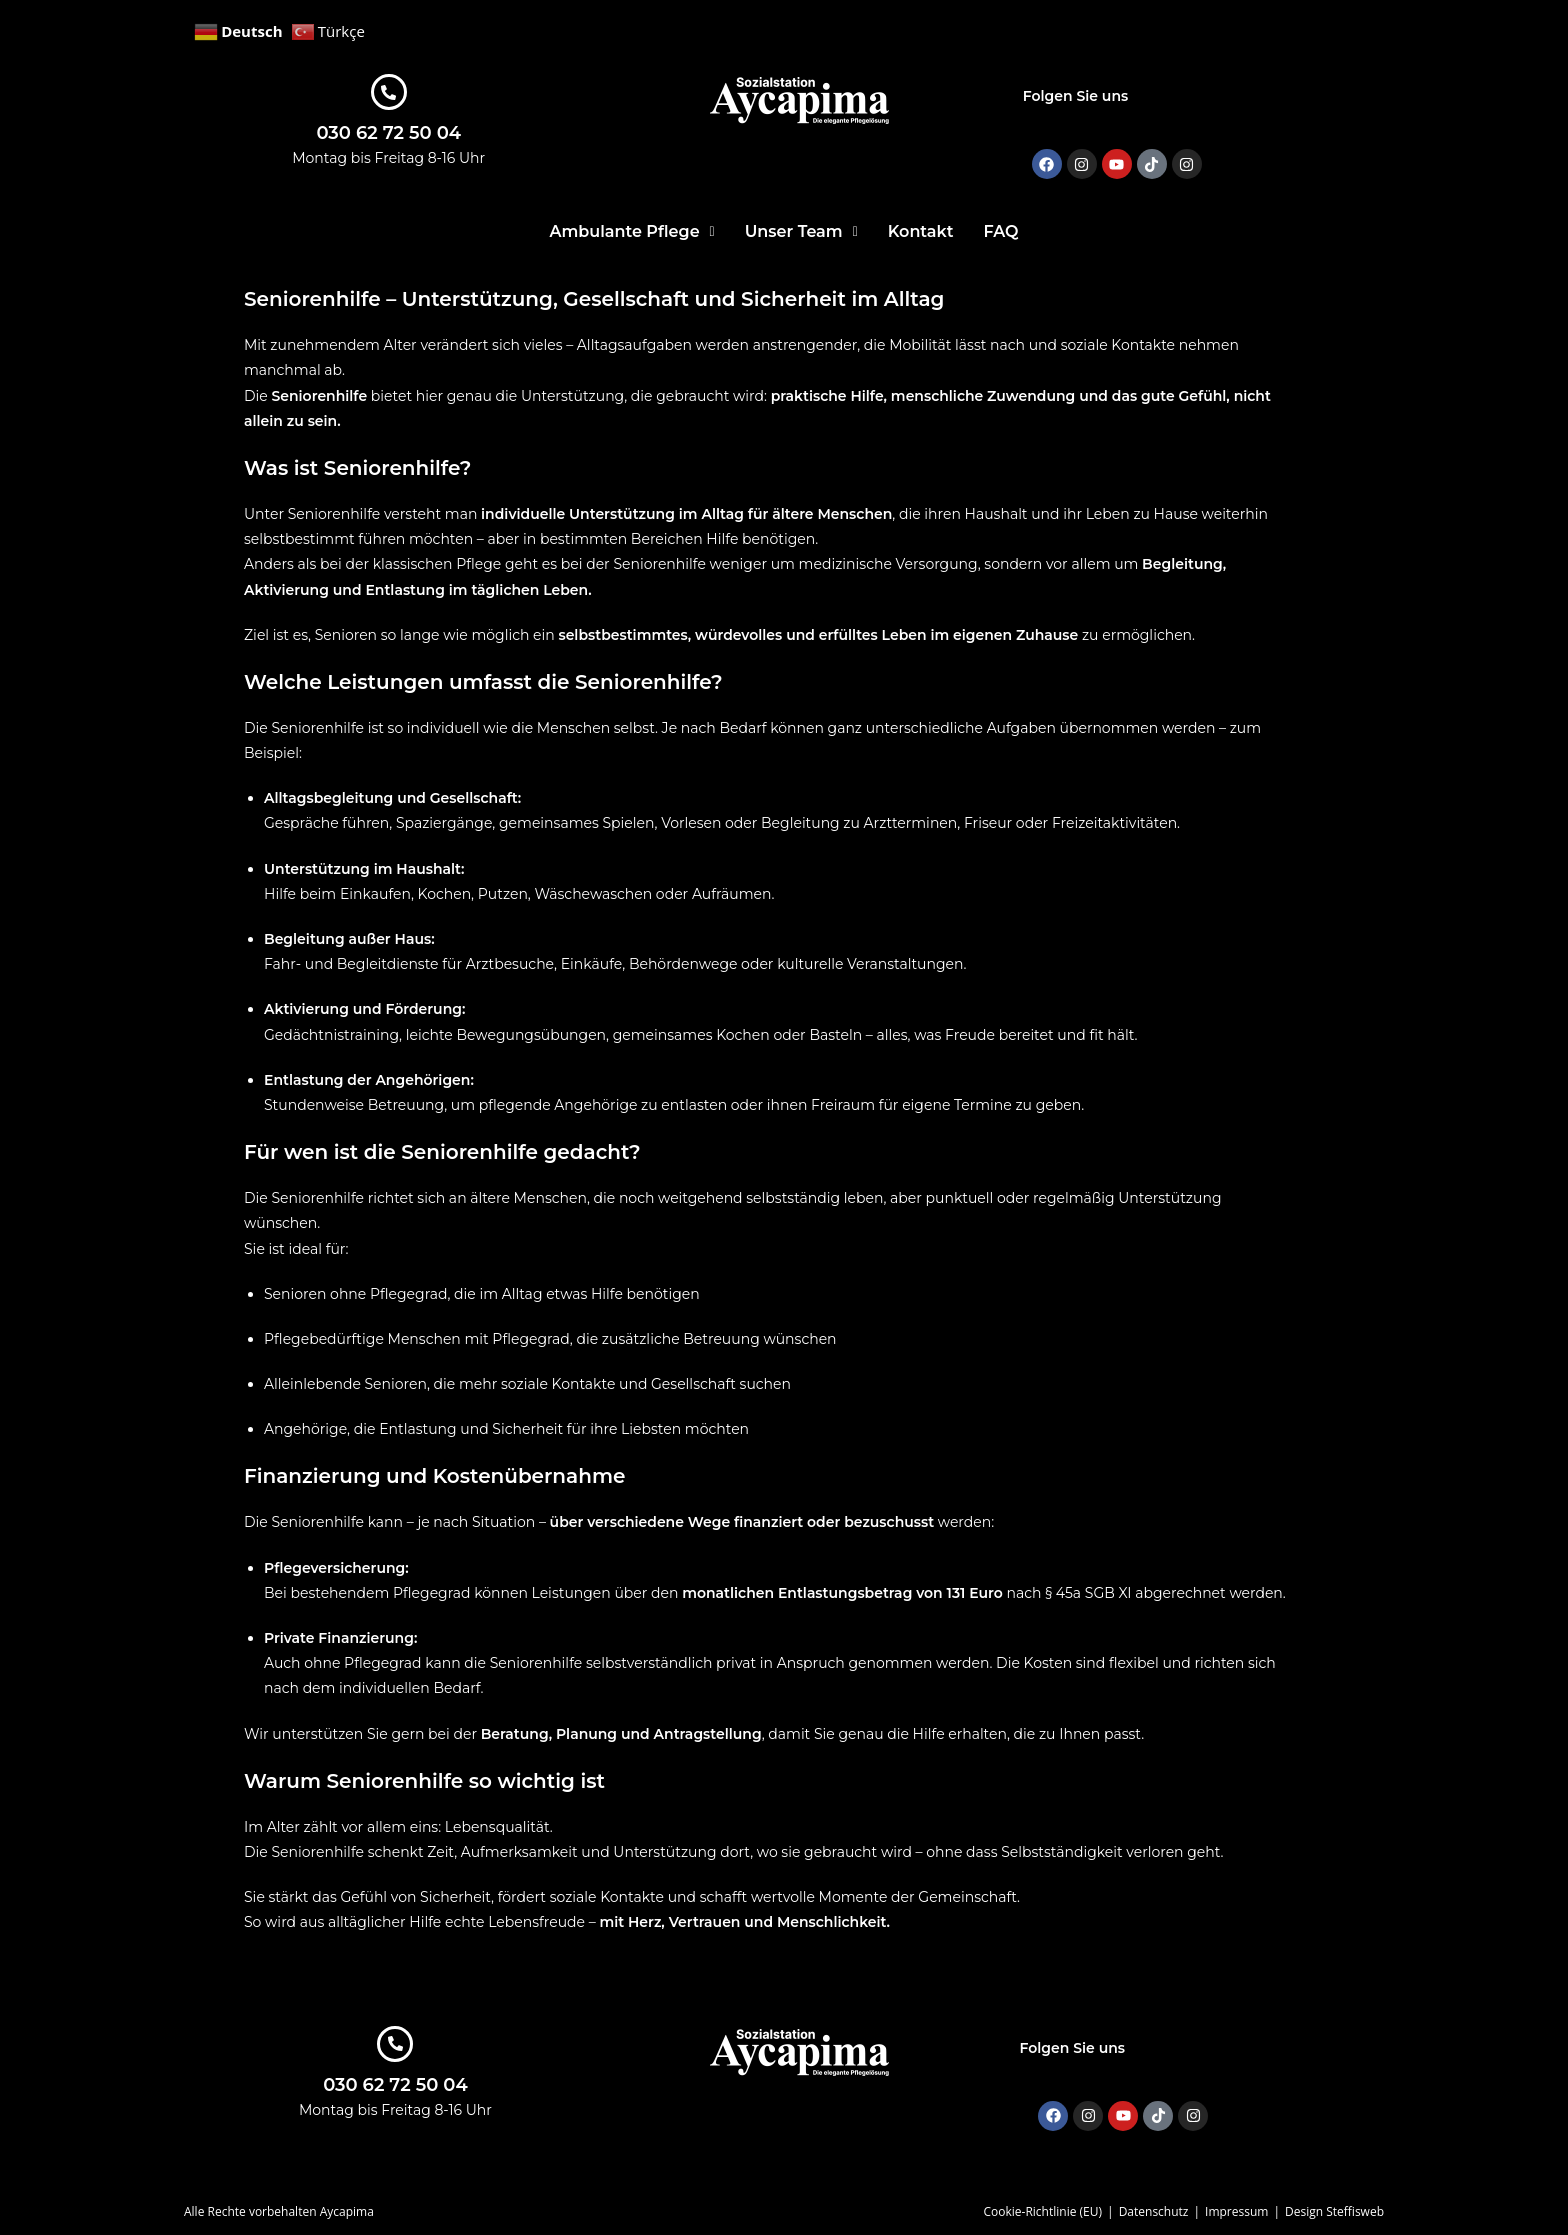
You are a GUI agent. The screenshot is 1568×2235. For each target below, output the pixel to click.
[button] (631, 232)
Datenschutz (1154, 2211)
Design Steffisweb (1334, 2211)
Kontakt (921, 231)
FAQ (1001, 231)
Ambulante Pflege (631, 231)
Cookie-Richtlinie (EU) (1042, 2211)
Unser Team (801, 231)
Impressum (1236, 2211)
